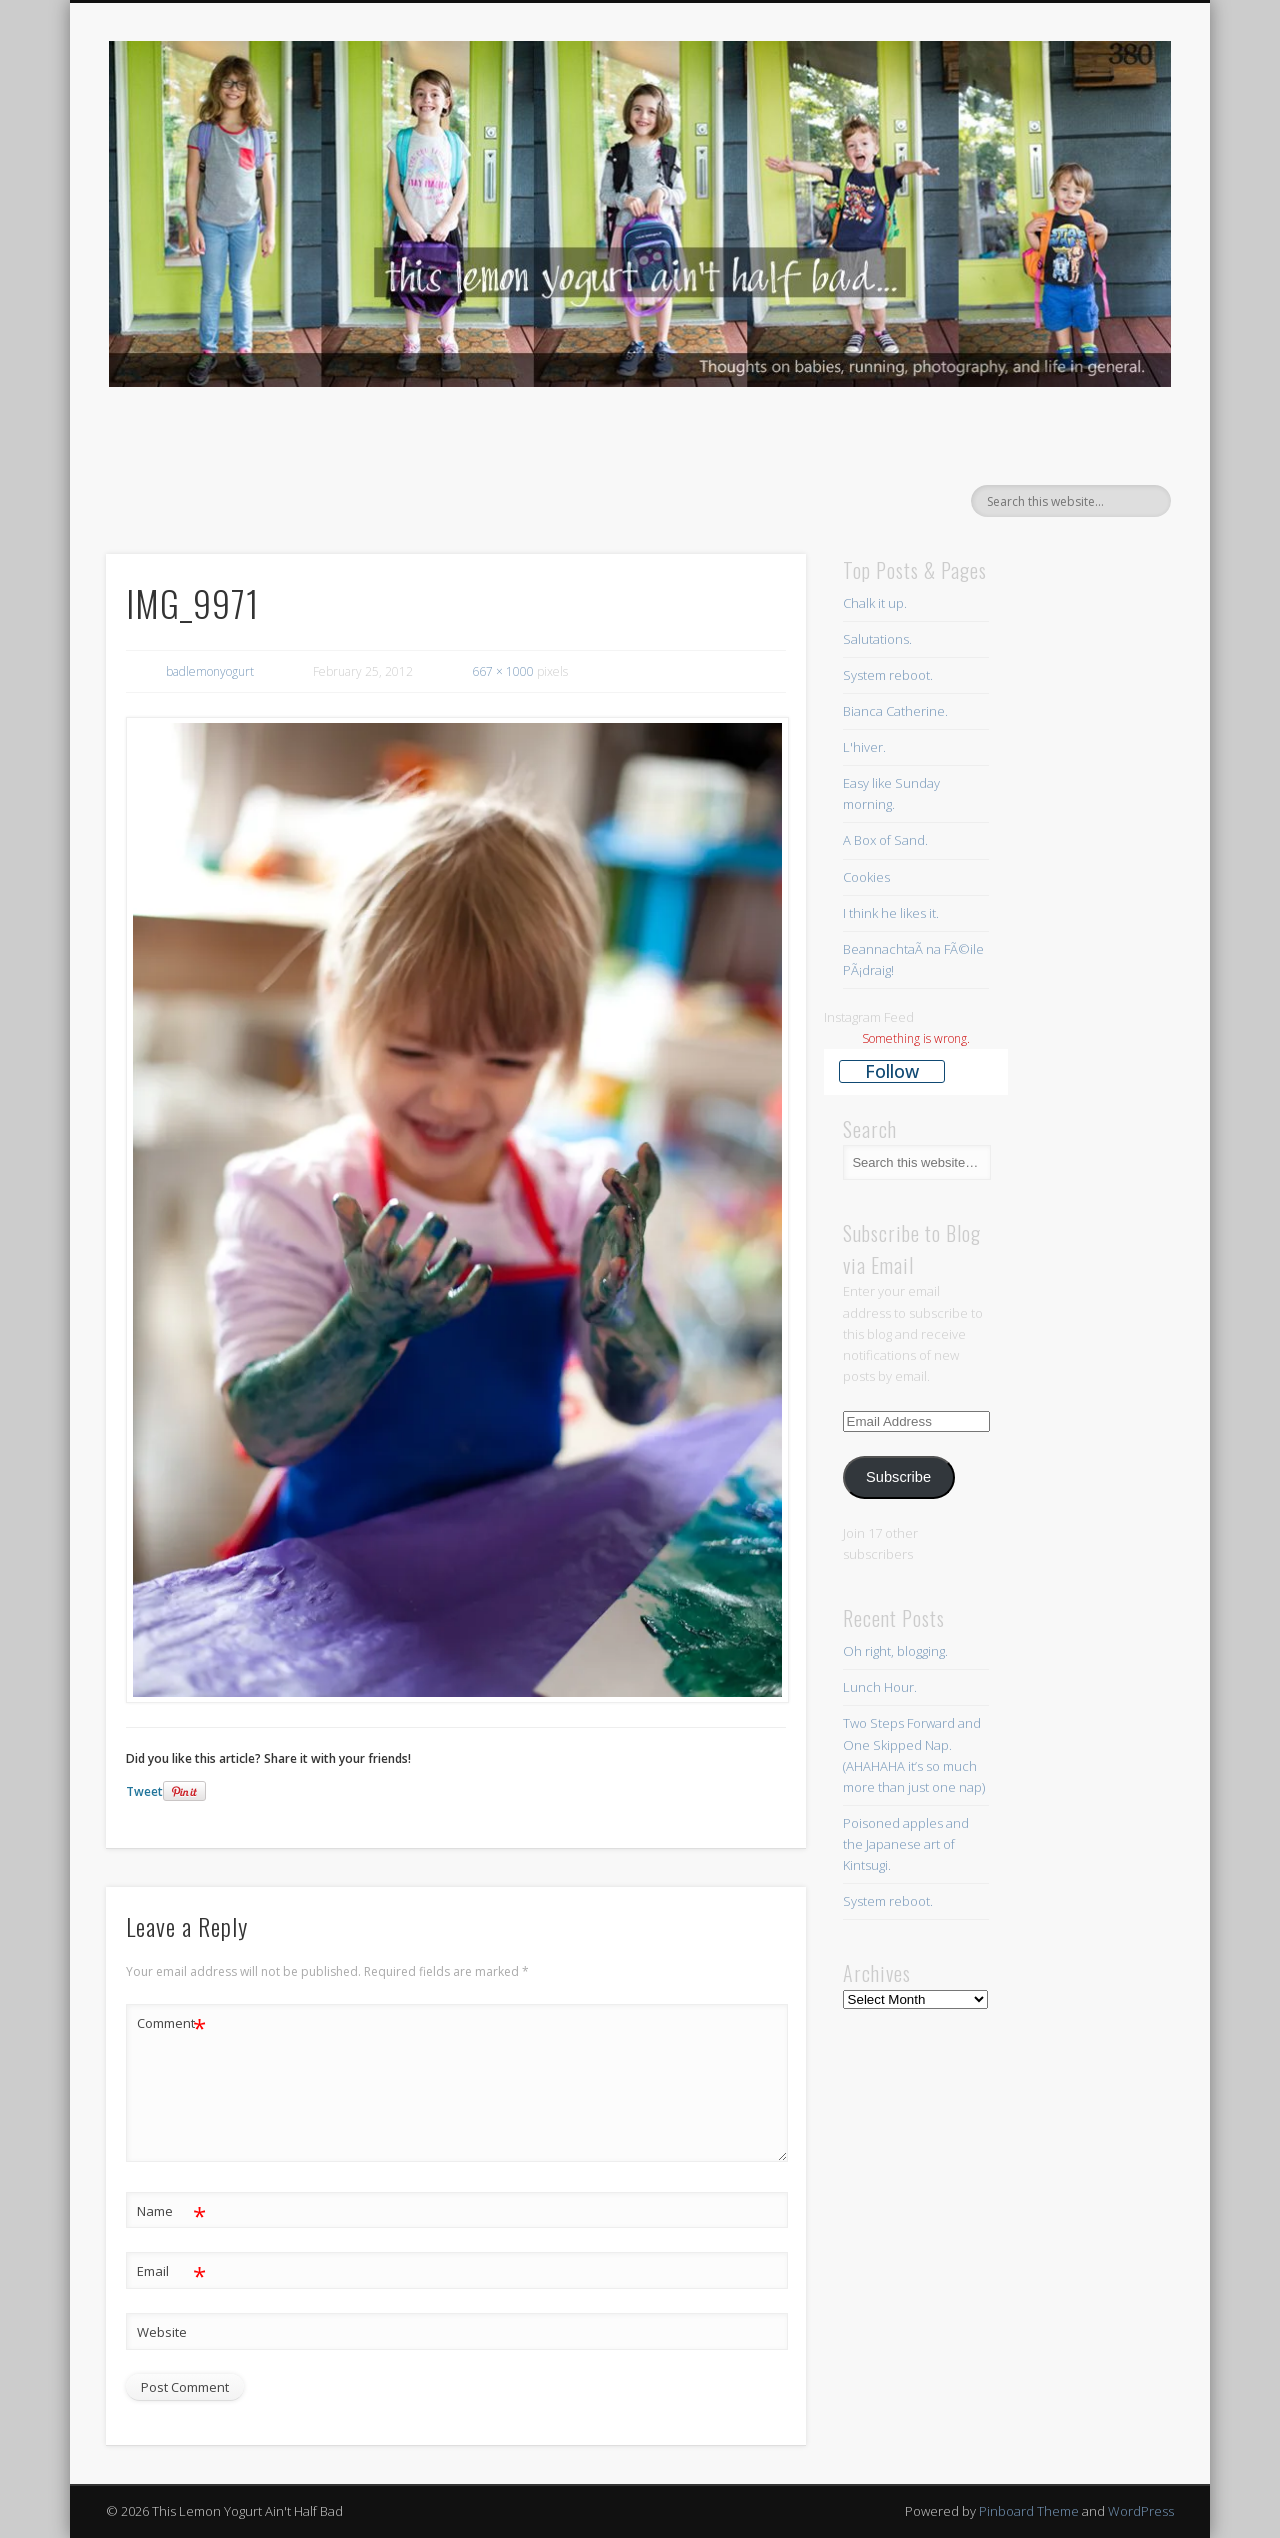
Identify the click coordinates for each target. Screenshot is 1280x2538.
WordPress (1141, 2511)
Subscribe (898, 1477)
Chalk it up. (875, 603)
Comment (171, 2023)
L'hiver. (864, 747)
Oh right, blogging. (895, 1651)
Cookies (866, 877)
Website (162, 2332)
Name (171, 2211)
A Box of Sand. (885, 840)
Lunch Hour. (880, 1687)
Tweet (144, 1791)
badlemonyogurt (210, 671)
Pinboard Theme (1029, 2511)
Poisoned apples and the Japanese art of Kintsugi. (906, 1844)
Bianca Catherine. (895, 711)
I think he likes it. (891, 913)
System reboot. (889, 675)
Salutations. (877, 639)
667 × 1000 (503, 671)
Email (171, 2271)
